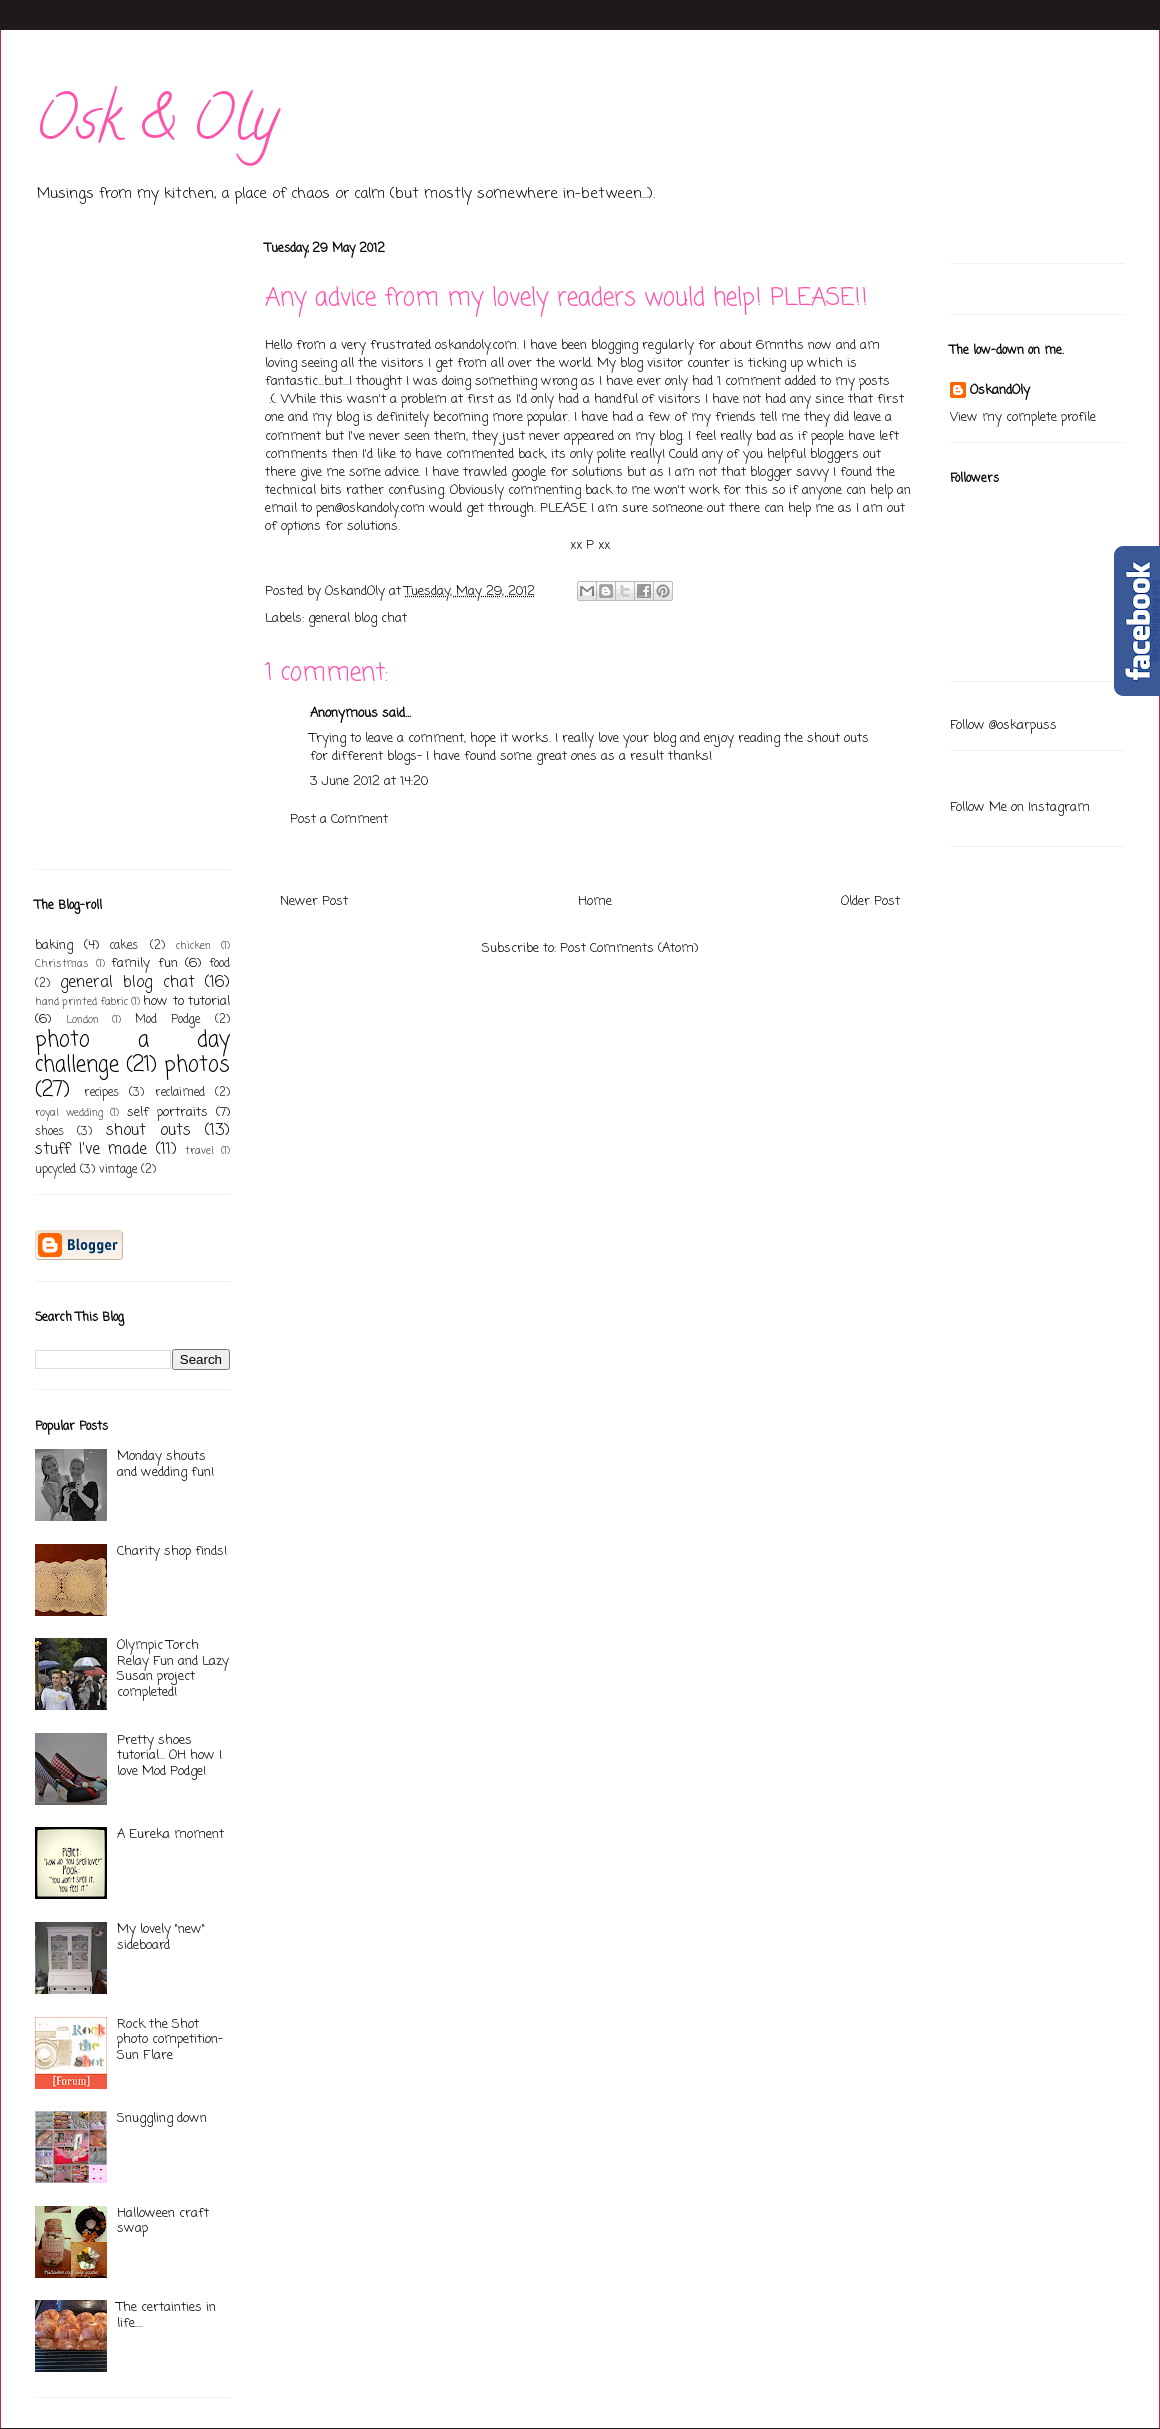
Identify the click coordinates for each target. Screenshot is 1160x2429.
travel (199, 1151)
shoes (49, 1132)
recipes (101, 1093)
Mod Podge (168, 1020)
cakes (124, 946)
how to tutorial (186, 1001)
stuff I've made (91, 1150)
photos (197, 1065)
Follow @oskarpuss (1003, 725)
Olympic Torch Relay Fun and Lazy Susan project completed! (173, 1669)
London (82, 1020)
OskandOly (1000, 391)
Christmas (62, 964)
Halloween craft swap (163, 2221)
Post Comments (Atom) (629, 948)
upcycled (55, 1170)
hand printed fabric (81, 1002)
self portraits (167, 1112)
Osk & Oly (156, 126)
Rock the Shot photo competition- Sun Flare (170, 2040)
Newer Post (314, 901)
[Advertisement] (95, 548)
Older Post (870, 901)
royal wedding (69, 1113)
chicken (193, 946)
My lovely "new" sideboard (161, 1937)
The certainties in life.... (166, 2315)
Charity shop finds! (172, 1551)
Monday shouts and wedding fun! (165, 1464)
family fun (144, 963)
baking (54, 945)
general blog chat (357, 618)
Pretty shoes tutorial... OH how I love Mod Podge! (169, 1756)
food (219, 964)
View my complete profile (1023, 417)
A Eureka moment (170, 1834)
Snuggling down (162, 2118)
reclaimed (180, 1093)
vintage (118, 1170)
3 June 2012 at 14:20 (369, 781)
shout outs (148, 1131)
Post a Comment (339, 819)
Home (595, 901)
